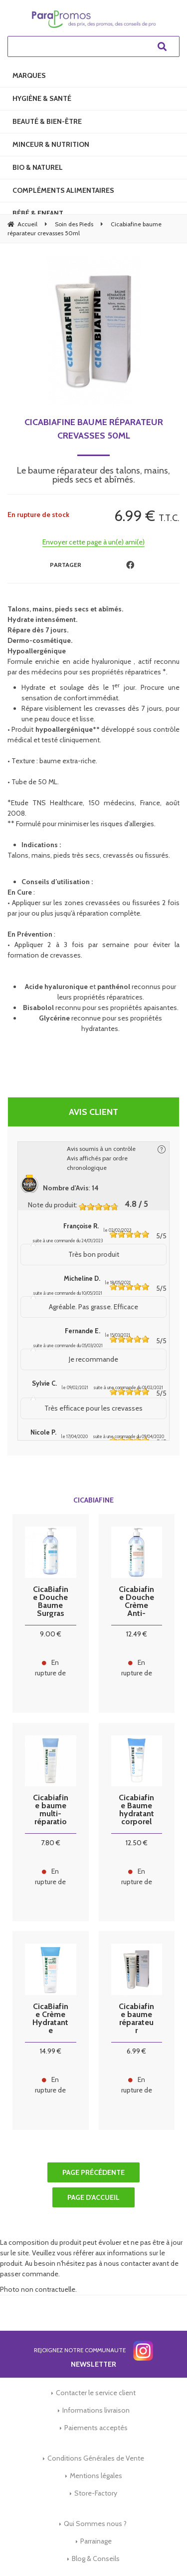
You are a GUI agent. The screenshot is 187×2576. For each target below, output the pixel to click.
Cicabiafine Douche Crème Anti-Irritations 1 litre (136, 1601)
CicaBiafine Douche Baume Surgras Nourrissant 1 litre (50, 1601)
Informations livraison (96, 2410)
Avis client (93, 1111)
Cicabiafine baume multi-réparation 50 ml (50, 1810)
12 (136, 1633)
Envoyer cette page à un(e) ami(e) (93, 541)
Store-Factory (95, 2493)
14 (50, 2051)
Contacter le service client (96, 2392)
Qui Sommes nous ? (95, 2523)
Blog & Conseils (96, 2558)
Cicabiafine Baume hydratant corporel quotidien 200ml (136, 1810)
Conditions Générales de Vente (95, 2458)
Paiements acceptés (96, 2427)
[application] (162, 2551)
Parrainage (96, 2541)
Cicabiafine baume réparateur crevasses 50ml (93, 429)
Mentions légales (96, 2475)
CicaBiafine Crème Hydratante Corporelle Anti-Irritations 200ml (50, 2019)
